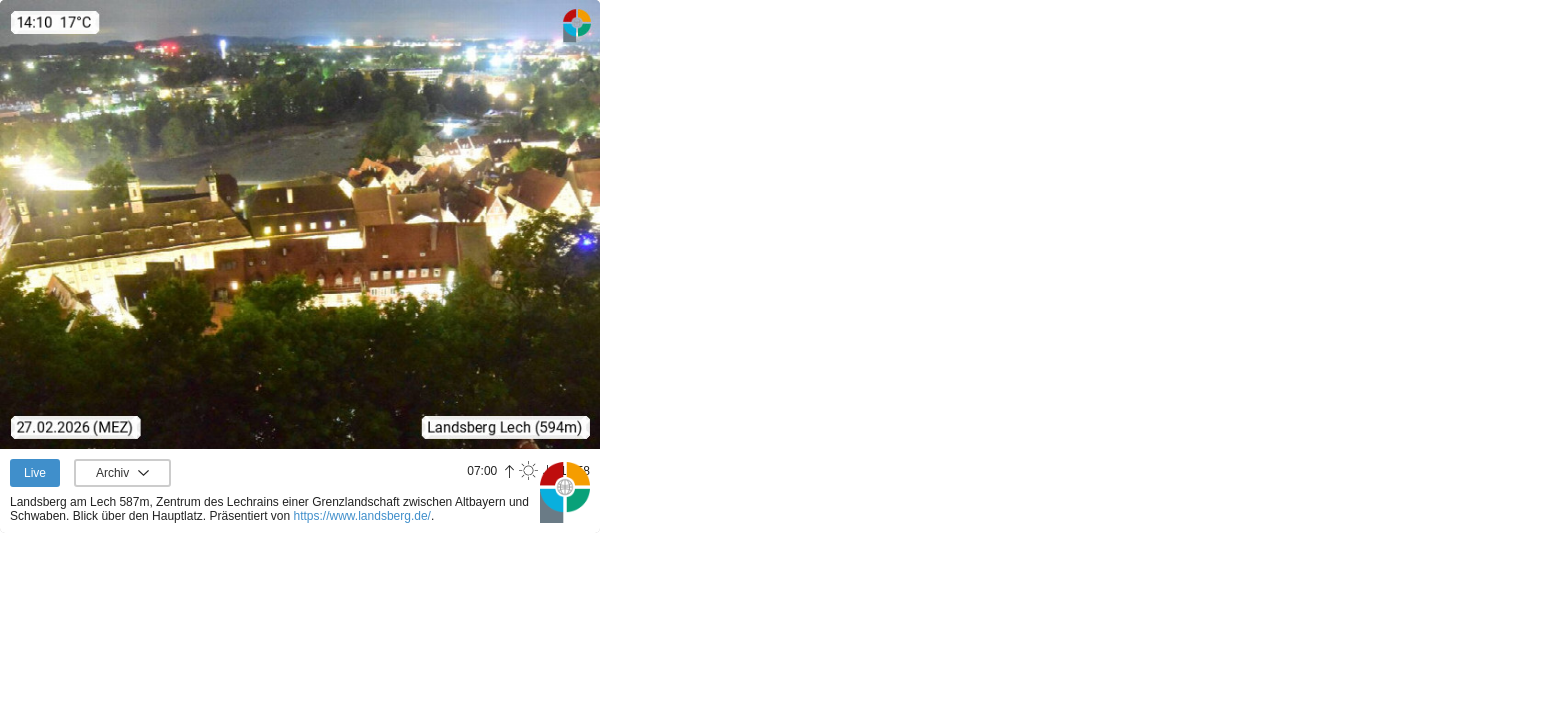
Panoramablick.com (565, 492)
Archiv (112, 473)
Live (35, 473)
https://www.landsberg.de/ (362, 516)
